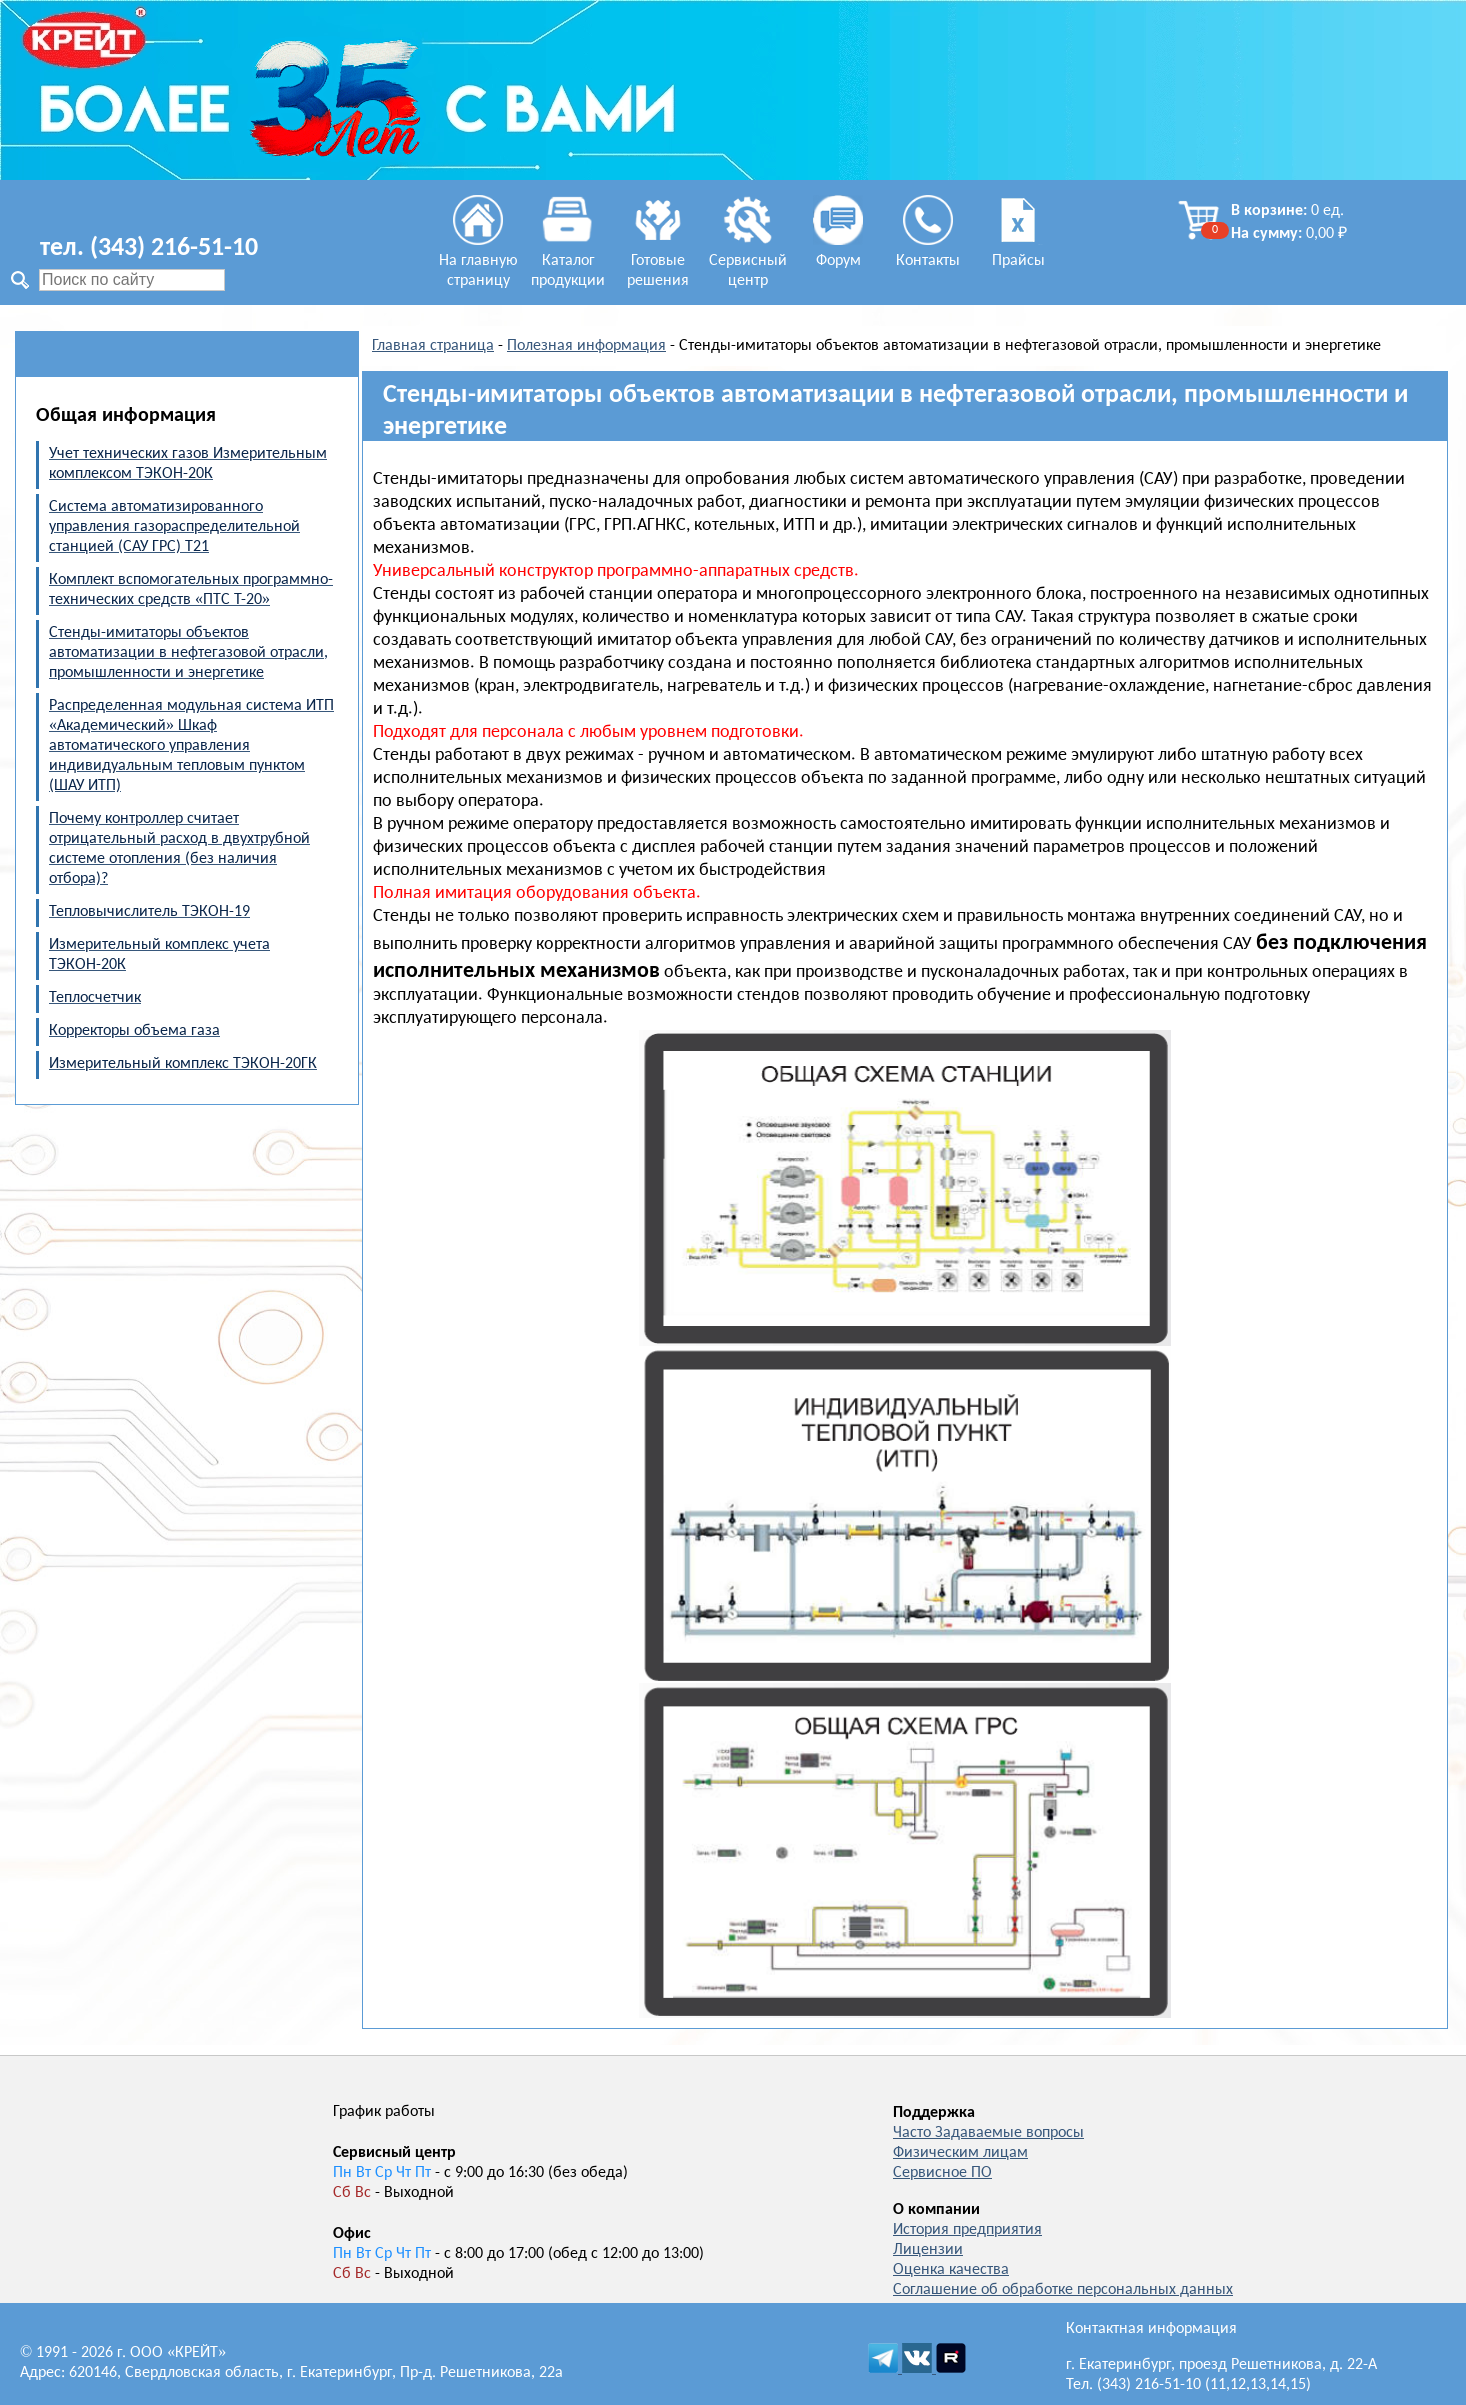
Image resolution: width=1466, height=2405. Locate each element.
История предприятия (967, 2230)
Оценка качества (951, 2270)
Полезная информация (586, 346)
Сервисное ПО (942, 2173)
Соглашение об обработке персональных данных (1063, 2290)
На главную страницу (478, 261)
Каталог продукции (568, 261)
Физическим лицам (960, 2153)
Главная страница (433, 346)
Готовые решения (658, 261)
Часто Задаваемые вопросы (988, 2133)
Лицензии (928, 2250)
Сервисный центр (748, 261)
